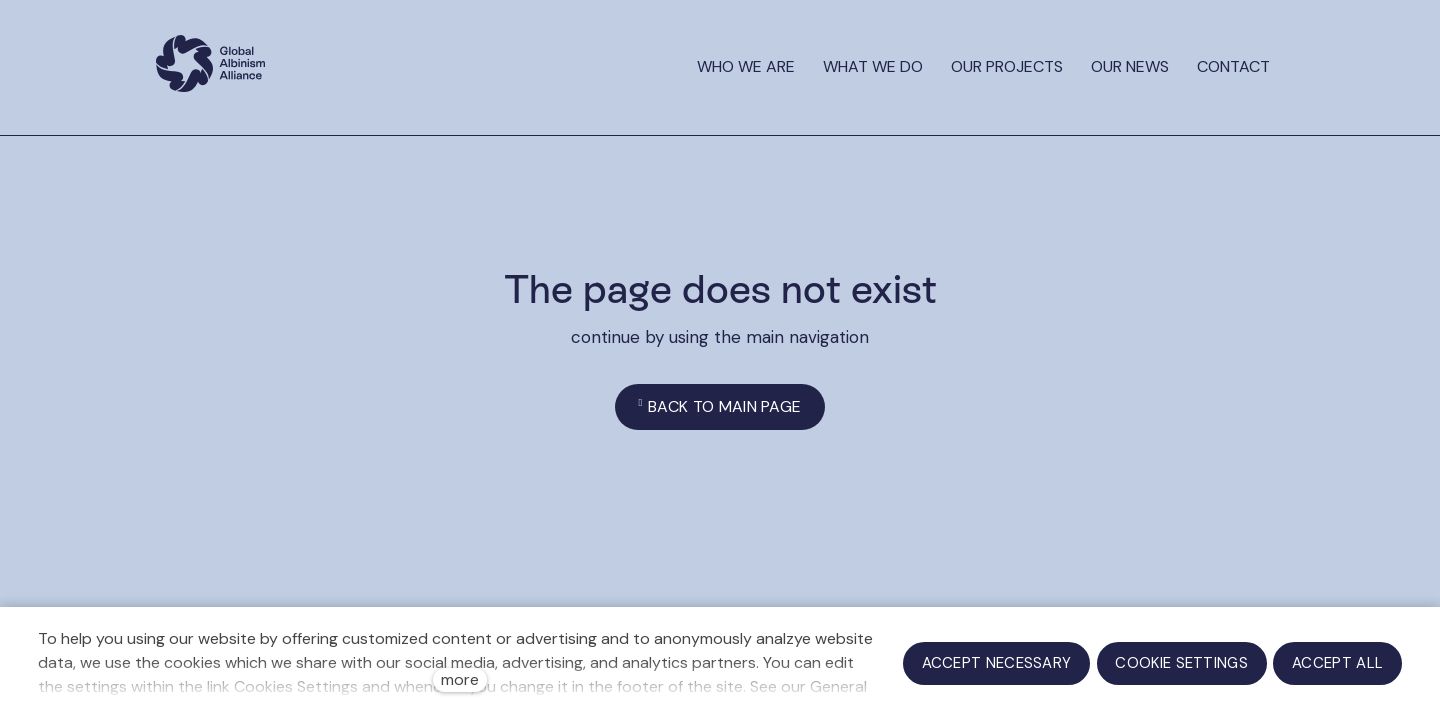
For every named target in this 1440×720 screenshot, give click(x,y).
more (460, 679)
